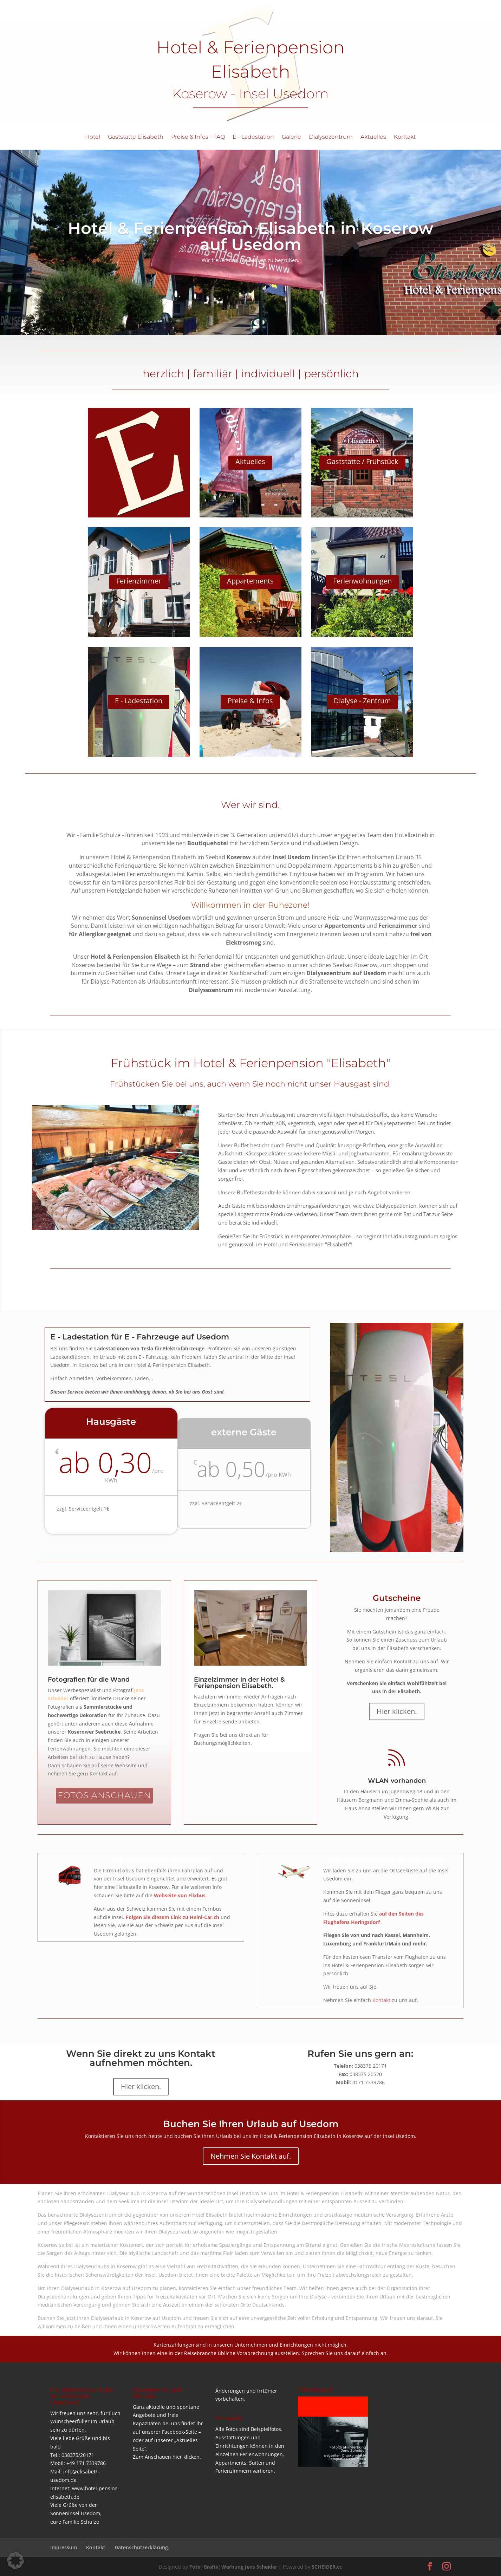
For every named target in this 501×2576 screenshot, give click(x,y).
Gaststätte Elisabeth (135, 137)
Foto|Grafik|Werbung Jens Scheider (233, 2566)
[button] (15, 2560)
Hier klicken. (397, 1711)
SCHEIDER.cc (327, 2566)
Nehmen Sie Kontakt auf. (250, 2156)
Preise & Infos (250, 700)
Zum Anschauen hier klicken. (167, 2456)
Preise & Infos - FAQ (198, 137)
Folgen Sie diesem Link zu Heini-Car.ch (172, 1917)
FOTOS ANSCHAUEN (104, 1795)
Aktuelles (373, 137)
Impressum (63, 2547)
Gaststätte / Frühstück (362, 461)
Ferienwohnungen (362, 581)
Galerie (291, 137)
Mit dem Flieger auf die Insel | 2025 (387, 1860)
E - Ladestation (253, 137)
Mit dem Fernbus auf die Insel (161, 1860)
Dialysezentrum (331, 137)
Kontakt (405, 137)
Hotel (92, 137)
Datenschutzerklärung (141, 2547)
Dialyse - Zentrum (362, 700)
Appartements (250, 581)
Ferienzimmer (138, 581)
